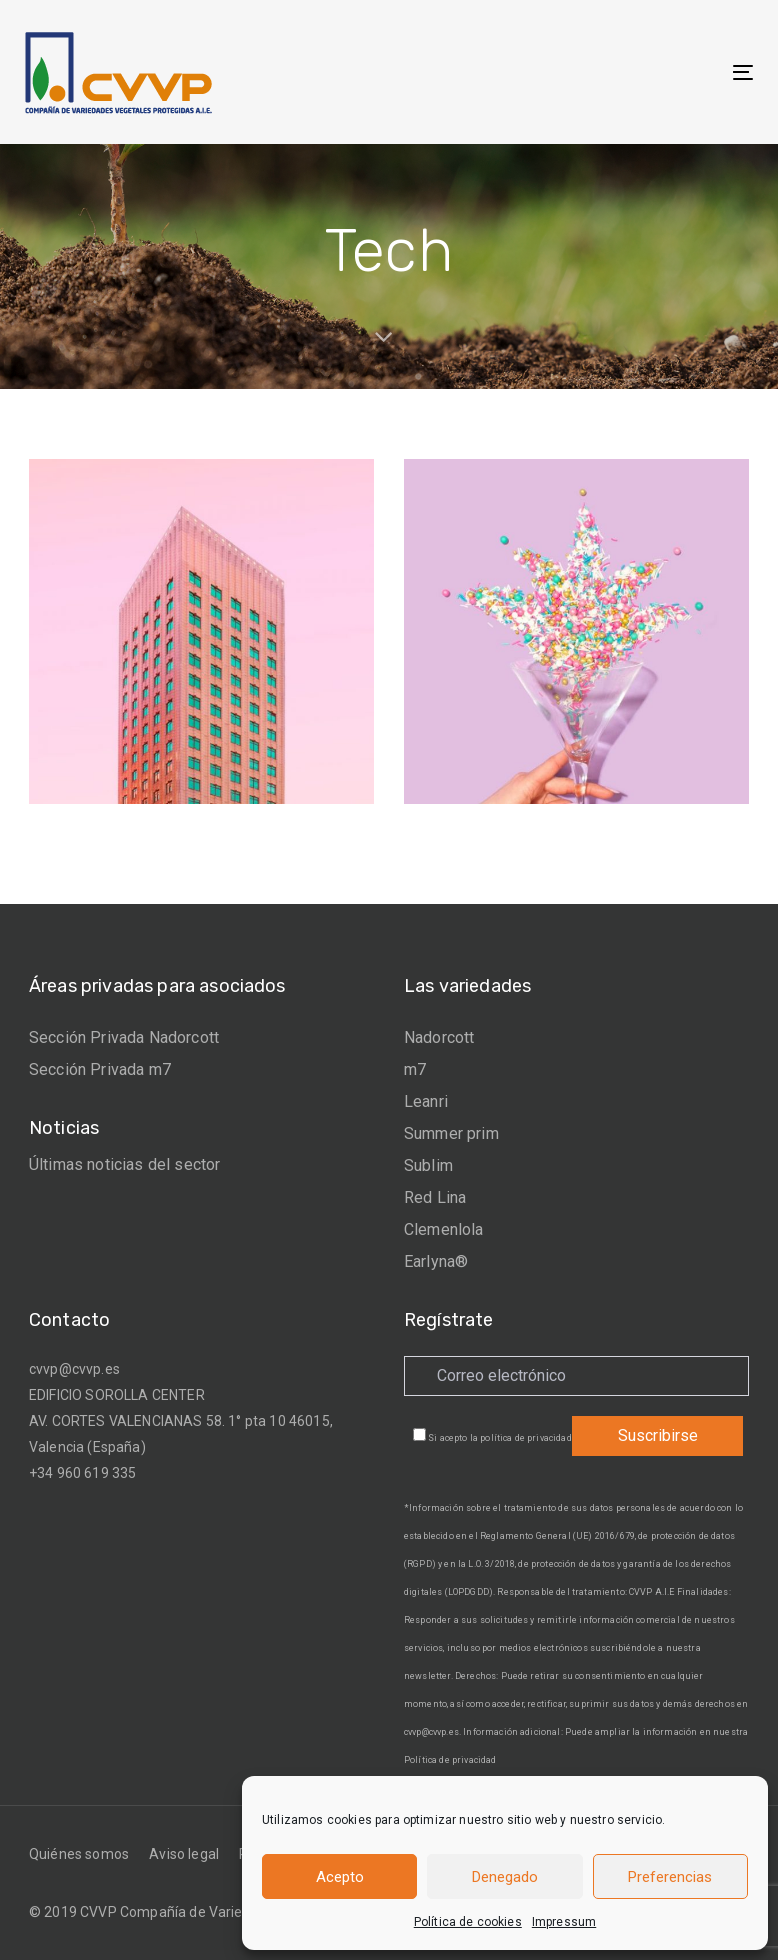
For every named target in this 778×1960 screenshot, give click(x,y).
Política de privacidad (450, 1760)
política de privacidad (526, 1438)
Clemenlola (444, 1229)
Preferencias (670, 1877)
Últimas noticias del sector (124, 1164)
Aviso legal (184, 1854)
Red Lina (435, 1197)
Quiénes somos (79, 1854)
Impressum (564, 1922)
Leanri (426, 1101)
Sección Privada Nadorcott (124, 1037)
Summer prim (451, 1133)
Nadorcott (439, 1037)
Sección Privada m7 (100, 1069)
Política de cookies (468, 1922)
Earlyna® (436, 1261)
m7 (415, 1069)
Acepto (340, 1877)
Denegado (505, 1877)
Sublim (428, 1165)
